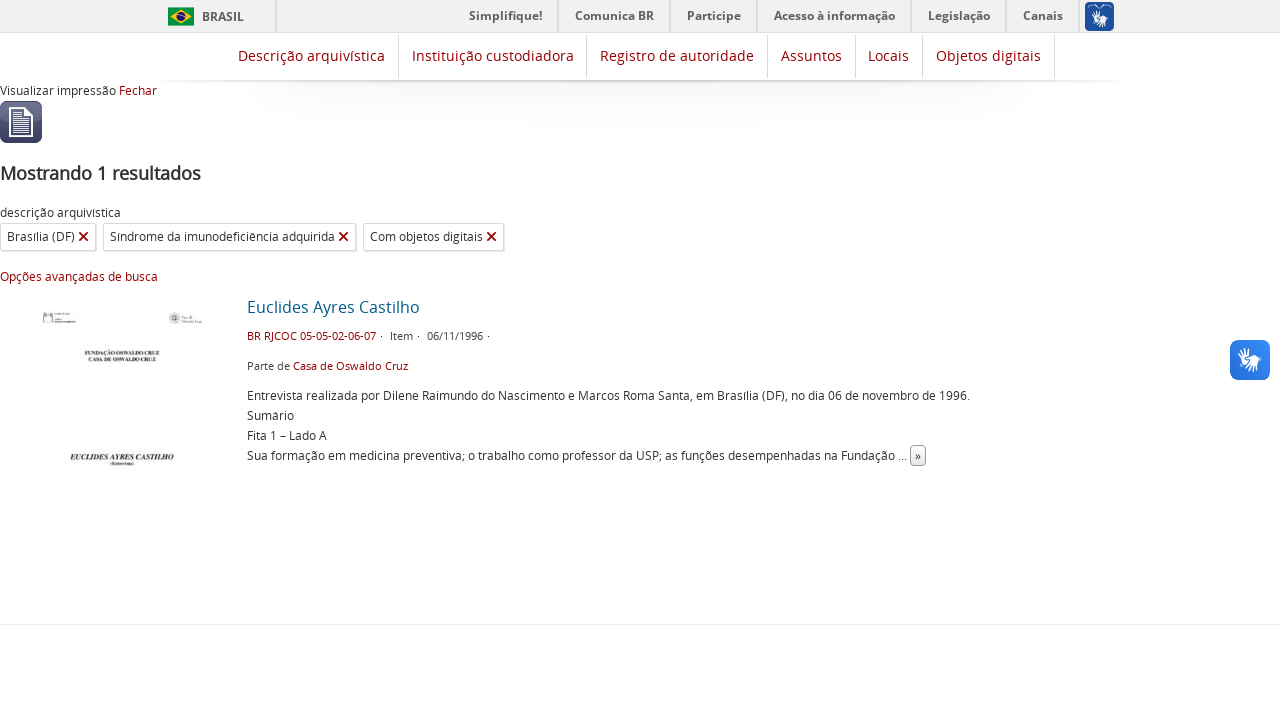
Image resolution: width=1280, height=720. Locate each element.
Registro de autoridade (677, 55)
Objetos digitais (988, 55)
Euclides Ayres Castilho (333, 307)
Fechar (138, 90)
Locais (888, 55)
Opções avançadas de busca (79, 276)
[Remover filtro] (83, 237)
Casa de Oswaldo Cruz (350, 365)
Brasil (223, 16)
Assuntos (811, 55)
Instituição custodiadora (493, 55)
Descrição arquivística (311, 55)
